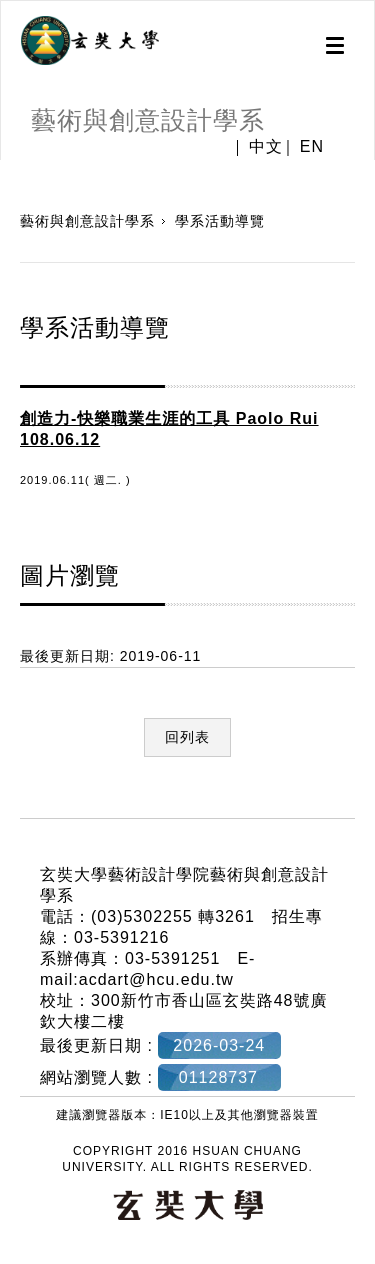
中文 (266, 147)
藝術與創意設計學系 (87, 221)
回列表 (187, 737)
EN (312, 147)
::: (7, 807)
